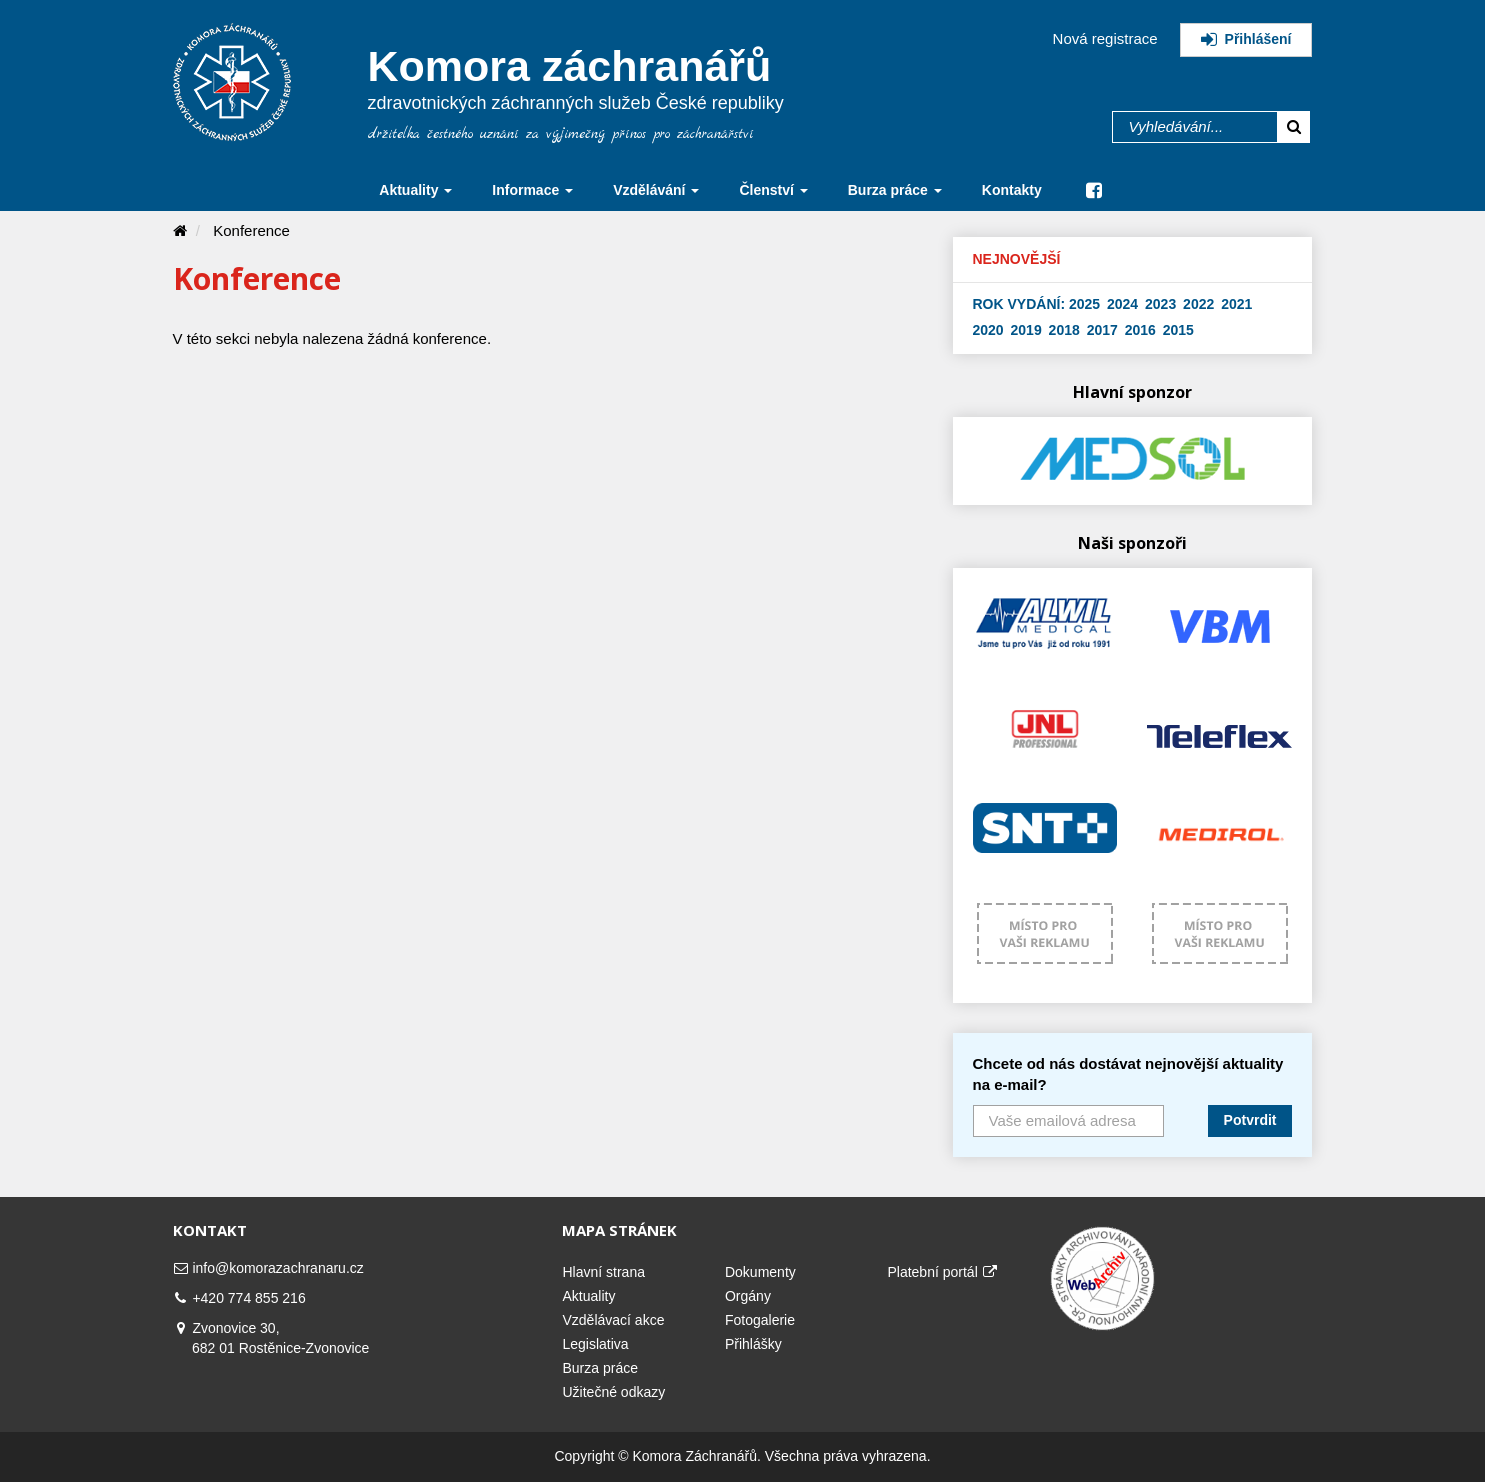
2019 (1026, 330)
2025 (1084, 304)
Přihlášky (753, 1344)
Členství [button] (773, 190)
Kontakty (1012, 190)
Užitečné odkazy (613, 1392)
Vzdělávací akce (613, 1320)
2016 (1140, 330)
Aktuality (588, 1296)
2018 (1064, 330)
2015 (1178, 330)
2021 (1236, 304)
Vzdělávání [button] (656, 190)
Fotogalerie (760, 1320)
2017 (1102, 330)
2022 (1198, 304)
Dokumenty (760, 1272)
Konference (251, 230)
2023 (1160, 304)
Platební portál (942, 1272)
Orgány (748, 1296)
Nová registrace (1105, 38)
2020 (988, 330)
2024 (1122, 304)
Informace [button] (532, 190)
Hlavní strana (603, 1272)
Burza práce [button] (895, 190)
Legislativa (595, 1344)
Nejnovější (1017, 259)
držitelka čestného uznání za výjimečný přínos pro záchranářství (561, 134)
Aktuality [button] (415, 190)
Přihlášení (1246, 39)
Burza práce (599, 1368)
